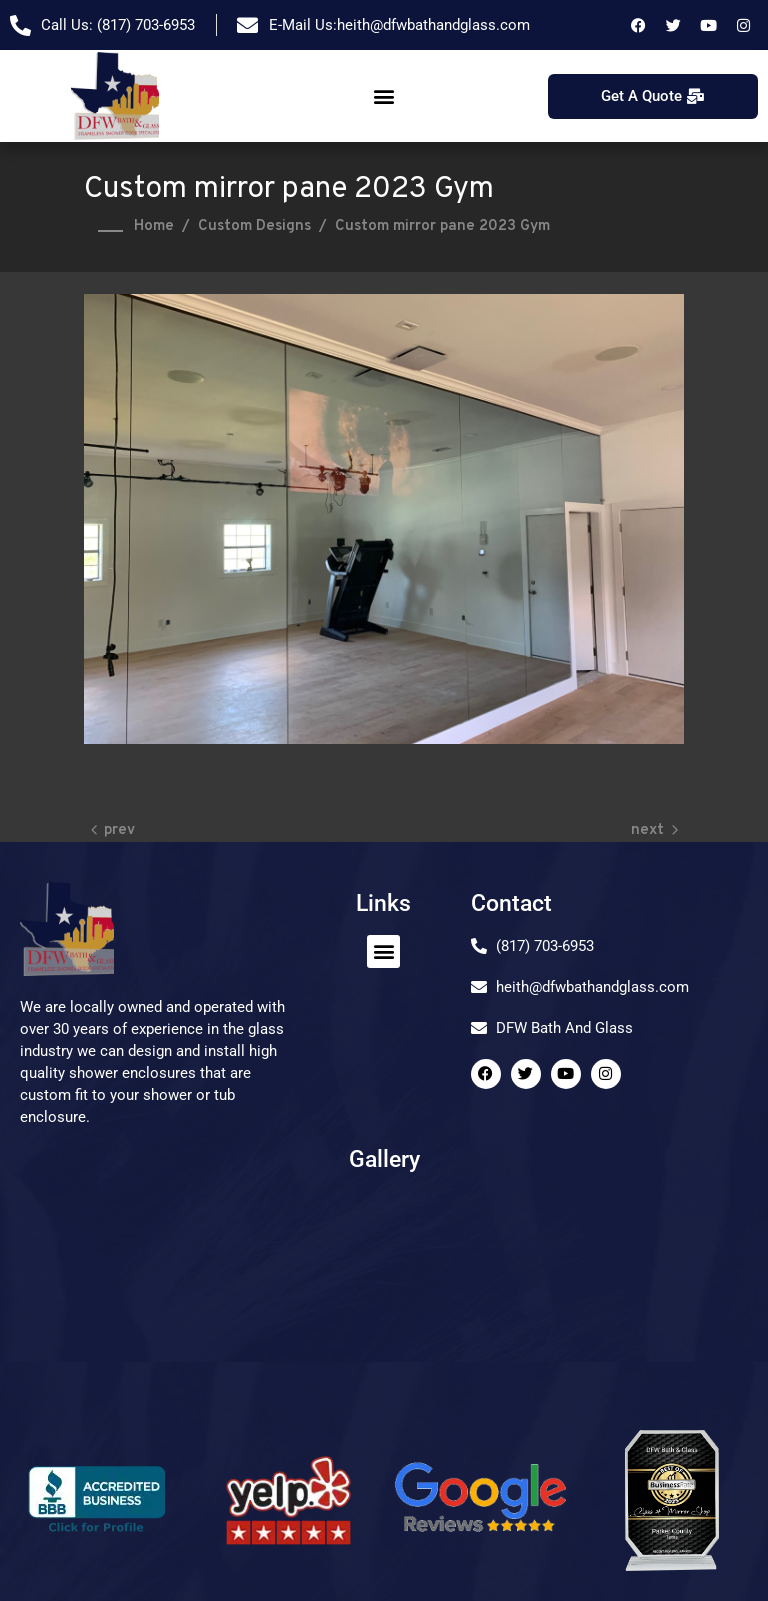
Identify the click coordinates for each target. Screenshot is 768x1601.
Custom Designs (254, 226)
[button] (383, 96)
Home (154, 226)
